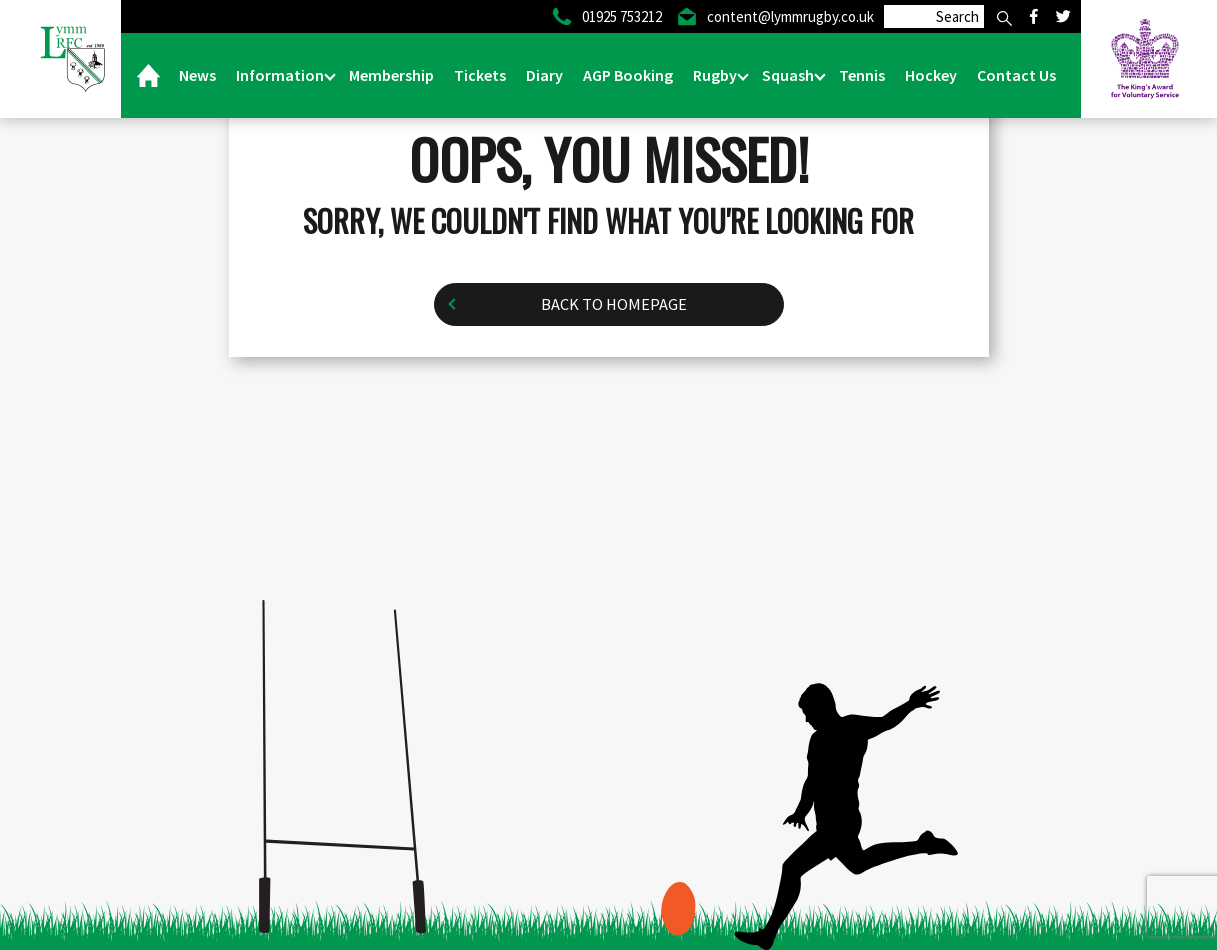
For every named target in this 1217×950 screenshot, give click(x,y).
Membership (391, 75)
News (197, 75)
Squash (789, 75)
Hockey (931, 75)
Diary (544, 75)
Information (281, 75)
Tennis (862, 75)
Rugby (716, 75)
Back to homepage (613, 305)
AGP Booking (628, 75)
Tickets (480, 75)
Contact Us (1016, 75)
